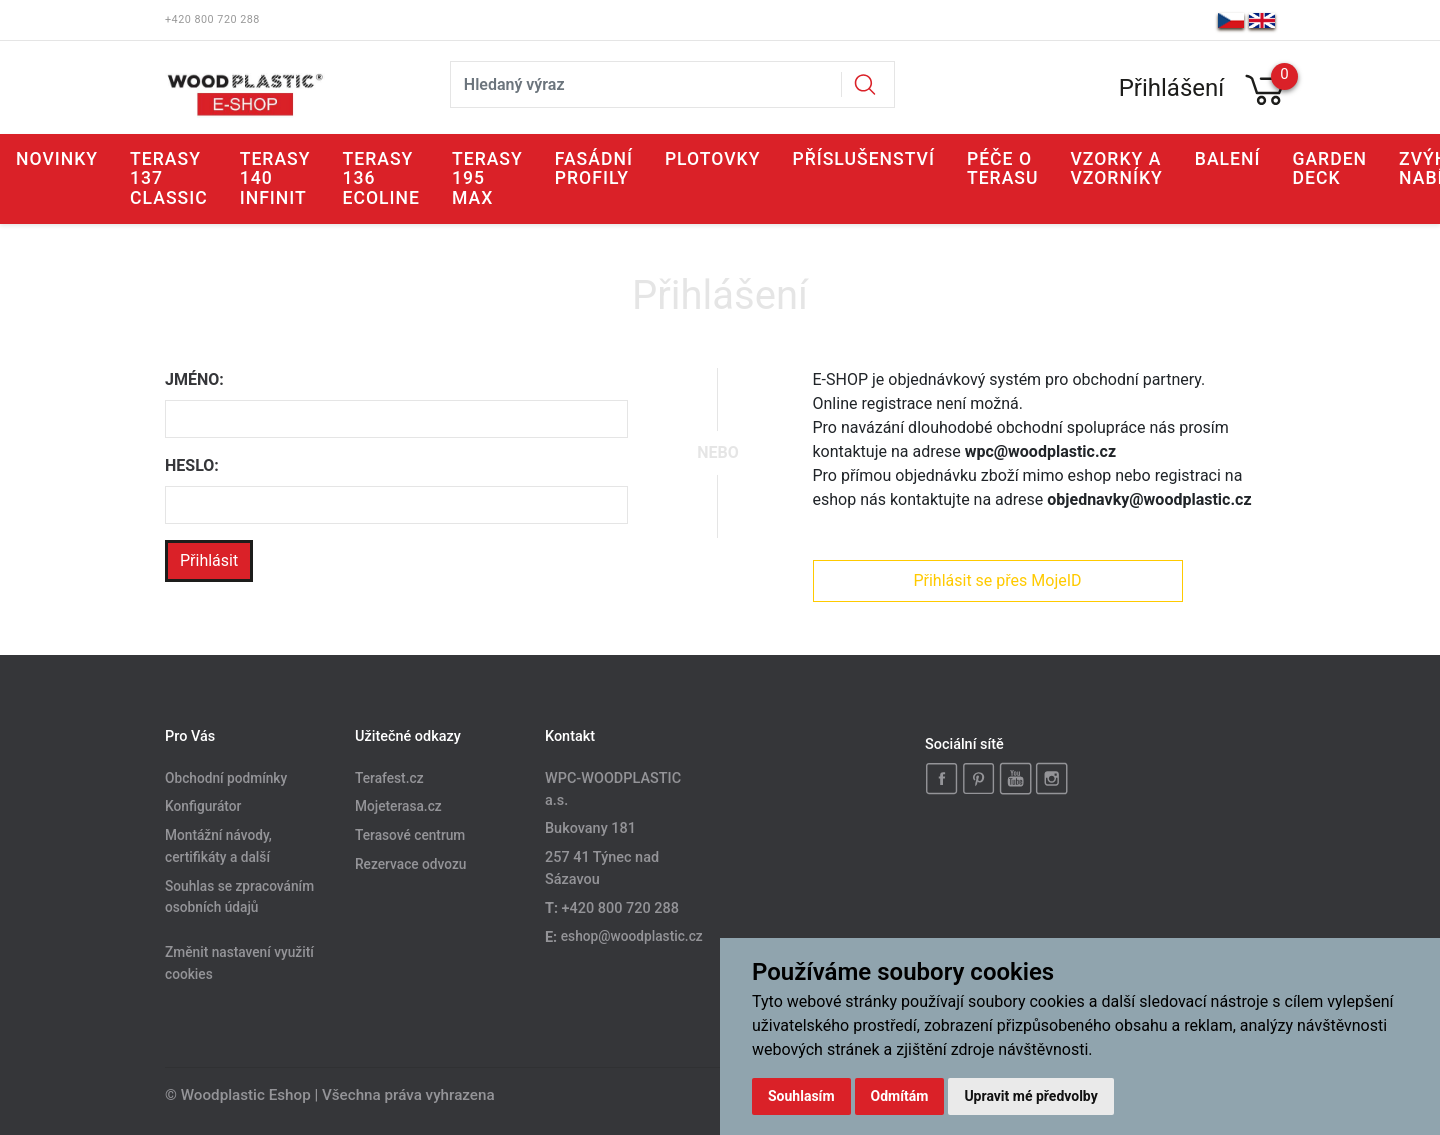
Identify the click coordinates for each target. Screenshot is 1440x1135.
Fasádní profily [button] (594, 168)
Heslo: (192, 465)
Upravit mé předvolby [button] (1030, 1096)
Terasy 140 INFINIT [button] (275, 178)
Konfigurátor (203, 807)
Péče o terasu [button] (1003, 168)
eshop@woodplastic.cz (632, 937)
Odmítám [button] (900, 1096)
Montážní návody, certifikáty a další (218, 847)
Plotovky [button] (713, 159)
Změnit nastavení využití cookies (239, 964)
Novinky (57, 159)
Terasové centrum (410, 836)
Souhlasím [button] (801, 1096)
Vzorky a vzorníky (1117, 168)
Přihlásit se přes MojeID (997, 580)
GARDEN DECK (1329, 168)
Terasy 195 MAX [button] (487, 178)
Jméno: (194, 379)
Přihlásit (209, 560)
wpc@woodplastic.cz (1040, 451)
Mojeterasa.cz (398, 807)
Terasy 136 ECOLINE (381, 178)
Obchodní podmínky (226, 778)
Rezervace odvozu (410, 865)
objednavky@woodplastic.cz (1149, 499)
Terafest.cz (389, 778)
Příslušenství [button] (863, 159)
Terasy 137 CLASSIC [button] (169, 178)
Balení (1228, 159)
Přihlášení (1172, 88)
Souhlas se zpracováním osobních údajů (239, 897)
